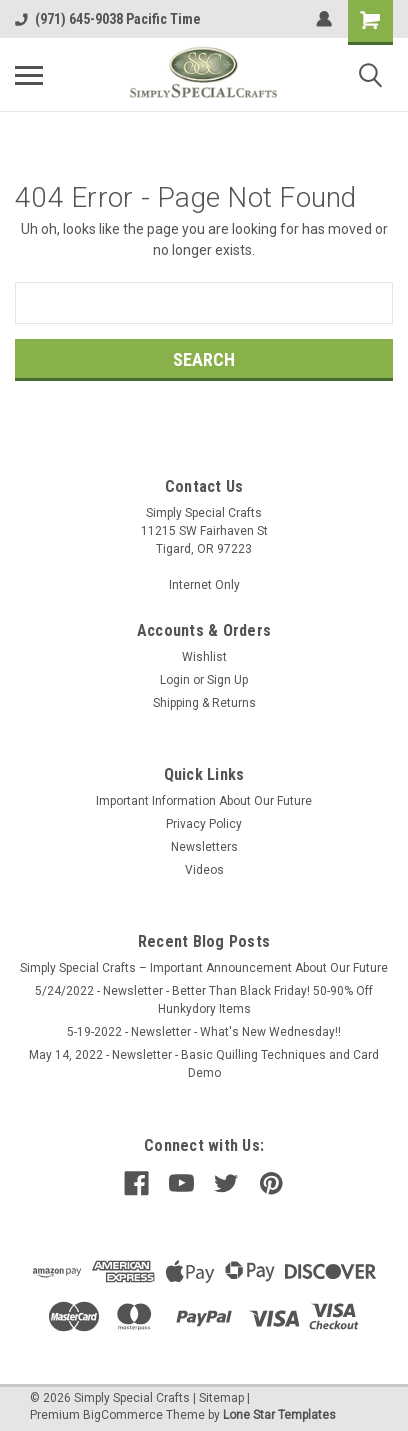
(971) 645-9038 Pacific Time (108, 19)
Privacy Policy (204, 824)
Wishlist (204, 657)
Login (175, 680)
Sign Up (227, 680)
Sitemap (221, 1398)
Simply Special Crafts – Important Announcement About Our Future (204, 968)
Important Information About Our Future (204, 801)
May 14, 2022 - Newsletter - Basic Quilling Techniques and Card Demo (204, 1064)
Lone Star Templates (279, 1415)
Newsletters (204, 847)
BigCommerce (123, 1415)
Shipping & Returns (204, 703)
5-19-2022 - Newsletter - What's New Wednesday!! (204, 1032)
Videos (204, 870)
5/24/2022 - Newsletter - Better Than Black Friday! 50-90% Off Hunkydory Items (204, 1000)
